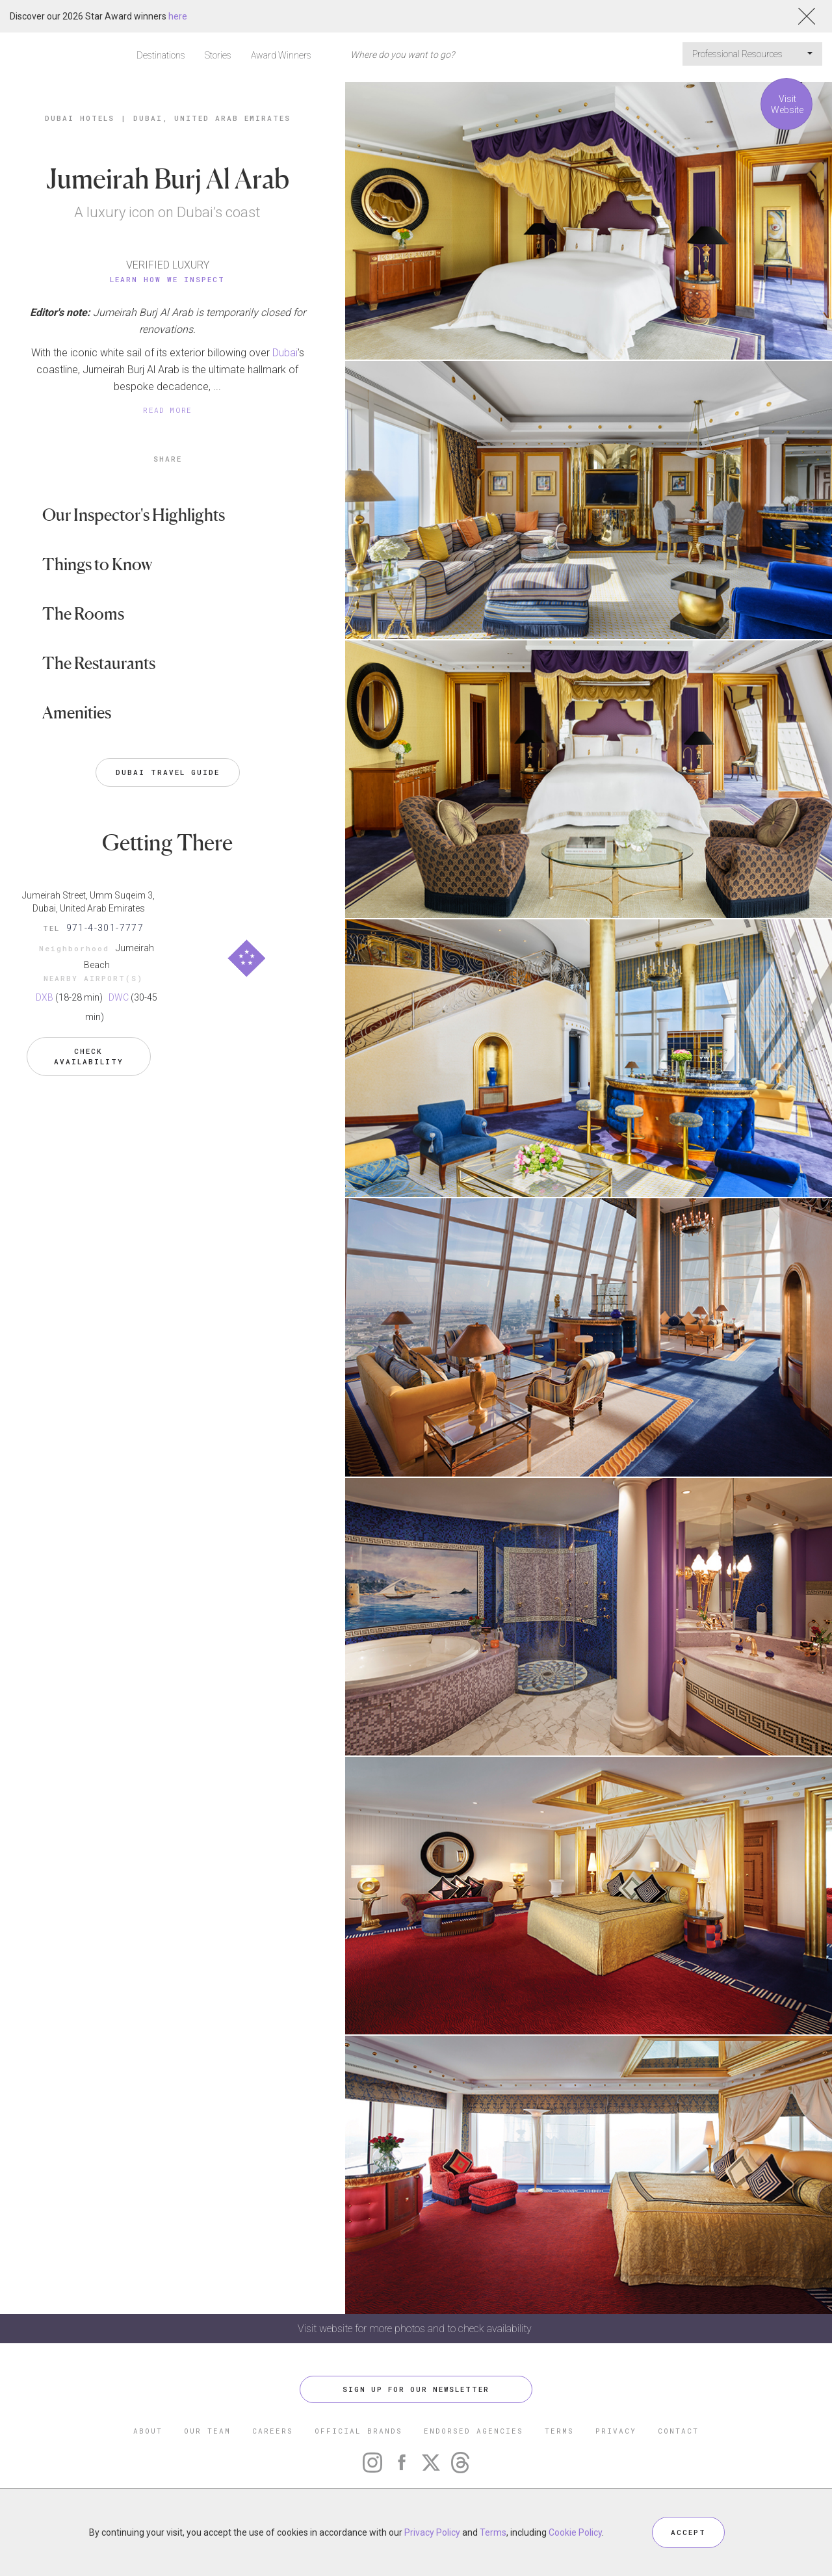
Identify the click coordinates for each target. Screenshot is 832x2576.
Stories (218, 55)
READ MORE (167, 410)
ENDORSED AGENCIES (473, 2431)
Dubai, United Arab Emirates (212, 118)
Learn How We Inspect (167, 279)
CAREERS (272, 2431)
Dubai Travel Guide (168, 772)
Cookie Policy (575, 2532)
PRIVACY (615, 2431)
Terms (493, 2532)
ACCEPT (688, 2532)
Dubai (285, 353)
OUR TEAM (207, 2431)
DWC (119, 997)
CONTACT (678, 2431)
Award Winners (281, 55)
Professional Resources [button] (752, 54)
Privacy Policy (432, 2532)
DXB (44, 997)
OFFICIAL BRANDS (358, 2431)
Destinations (160, 55)
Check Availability (89, 1056)
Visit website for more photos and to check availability (416, 2328)
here (177, 16)
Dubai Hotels (79, 118)
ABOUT (147, 2431)
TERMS (559, 2431)
